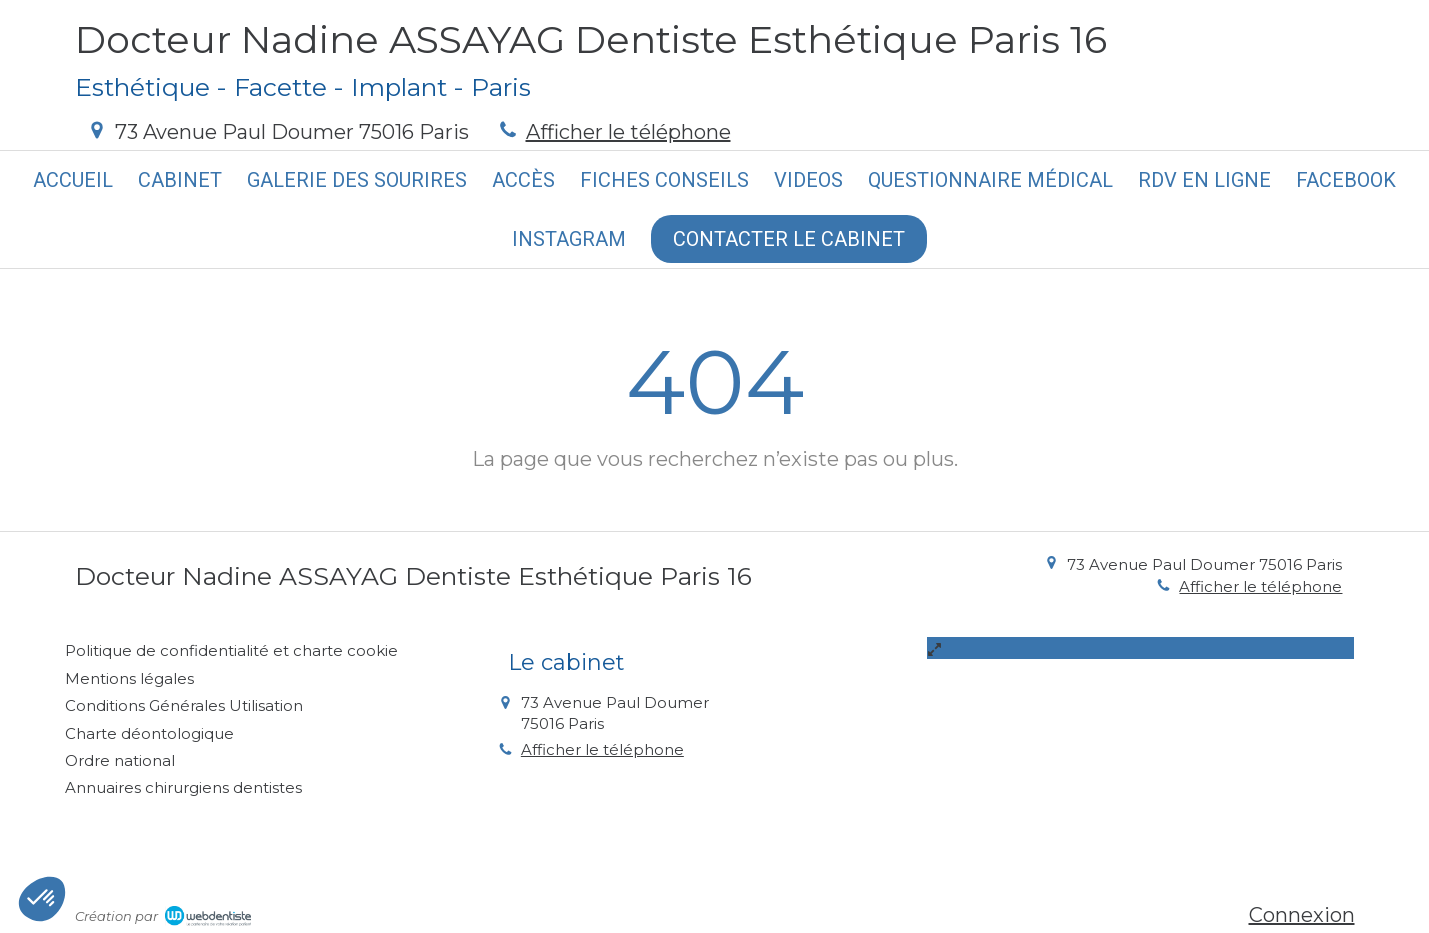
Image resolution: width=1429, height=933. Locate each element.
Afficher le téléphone (628, 132)
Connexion (1302, 915)
